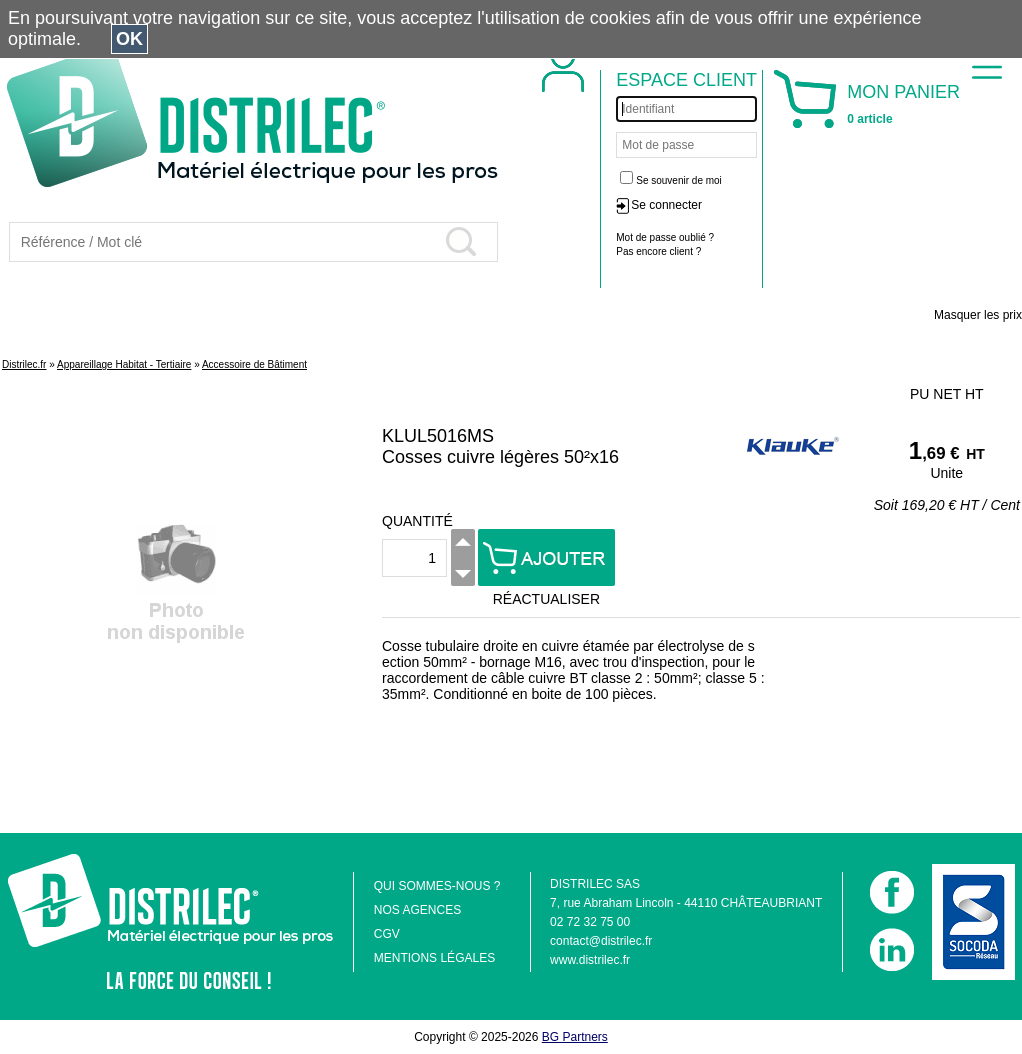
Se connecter (666, 205)
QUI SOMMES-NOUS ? (437, 886)
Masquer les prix (978, 315)
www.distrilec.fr (590, 960)
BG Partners (575, 1037)
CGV (387, 934)
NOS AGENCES (417, 910)
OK (129, 39)
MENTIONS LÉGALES (434, 958)
